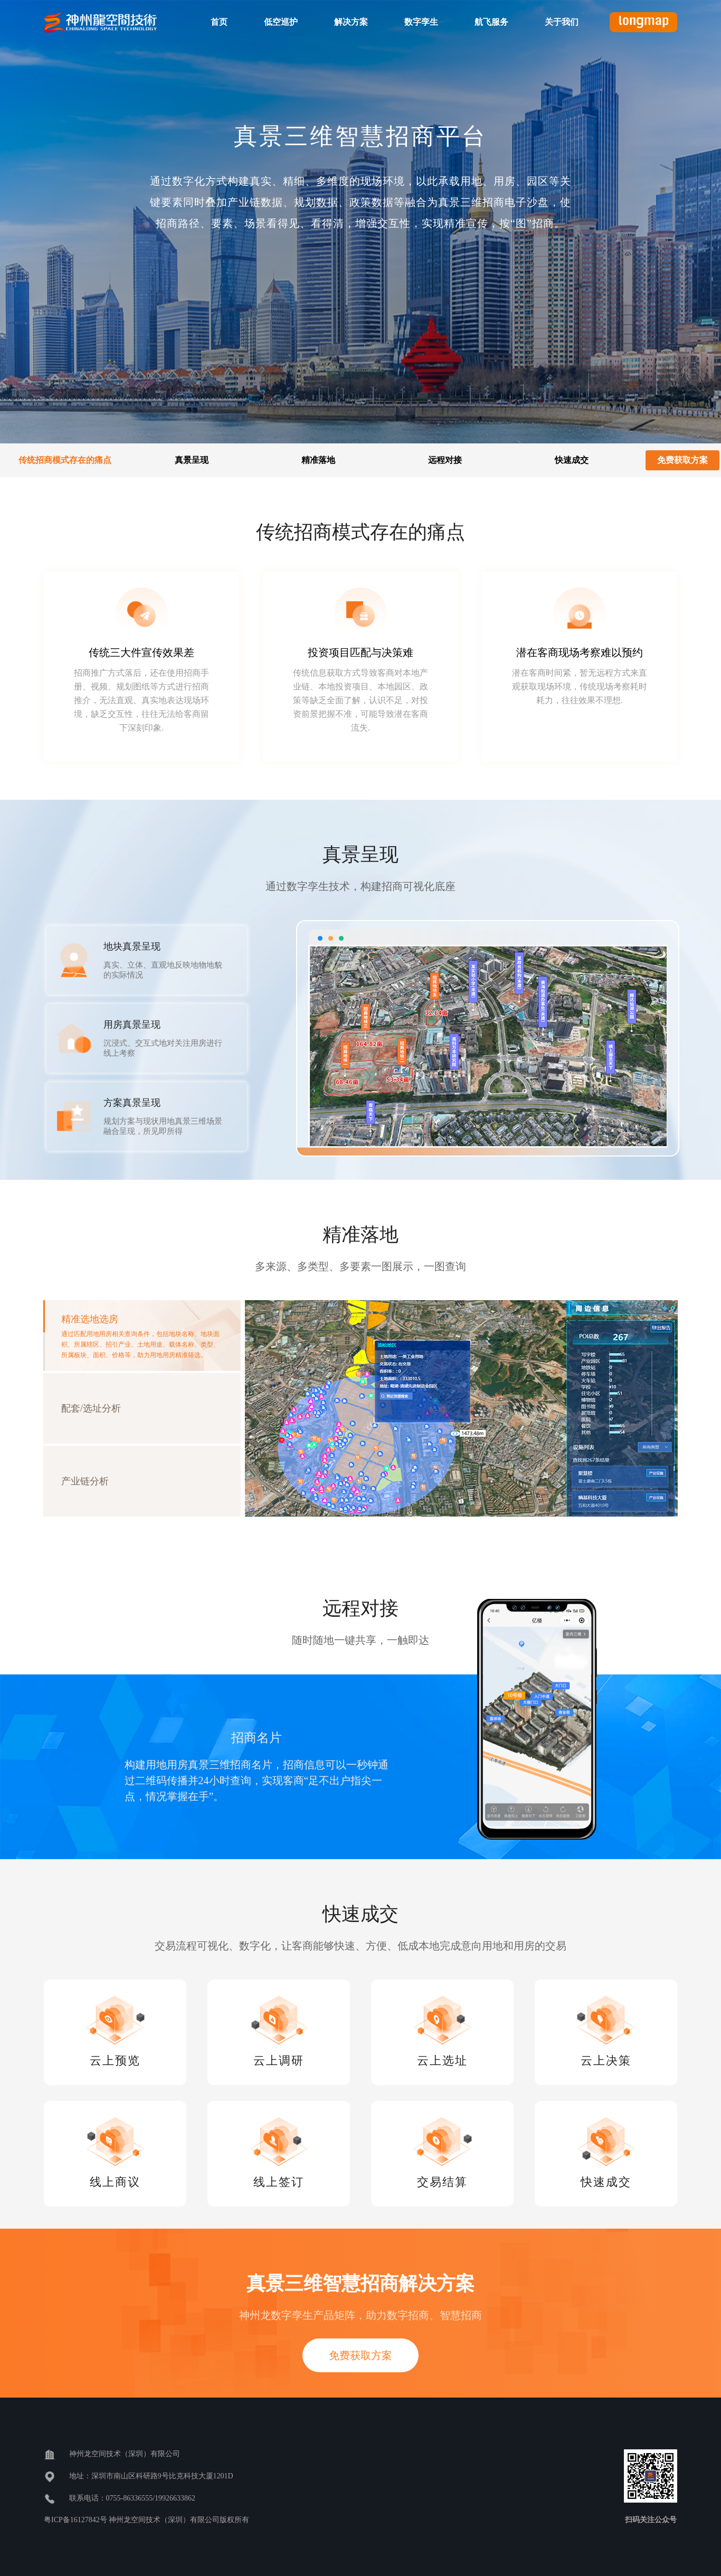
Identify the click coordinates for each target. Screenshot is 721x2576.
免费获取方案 (682, 460)
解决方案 (351, 21)
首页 (219, 21)
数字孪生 (421, 21)
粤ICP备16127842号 (76, 2520)
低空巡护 (281, 21)
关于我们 (561, 21)
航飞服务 (491, 21)
